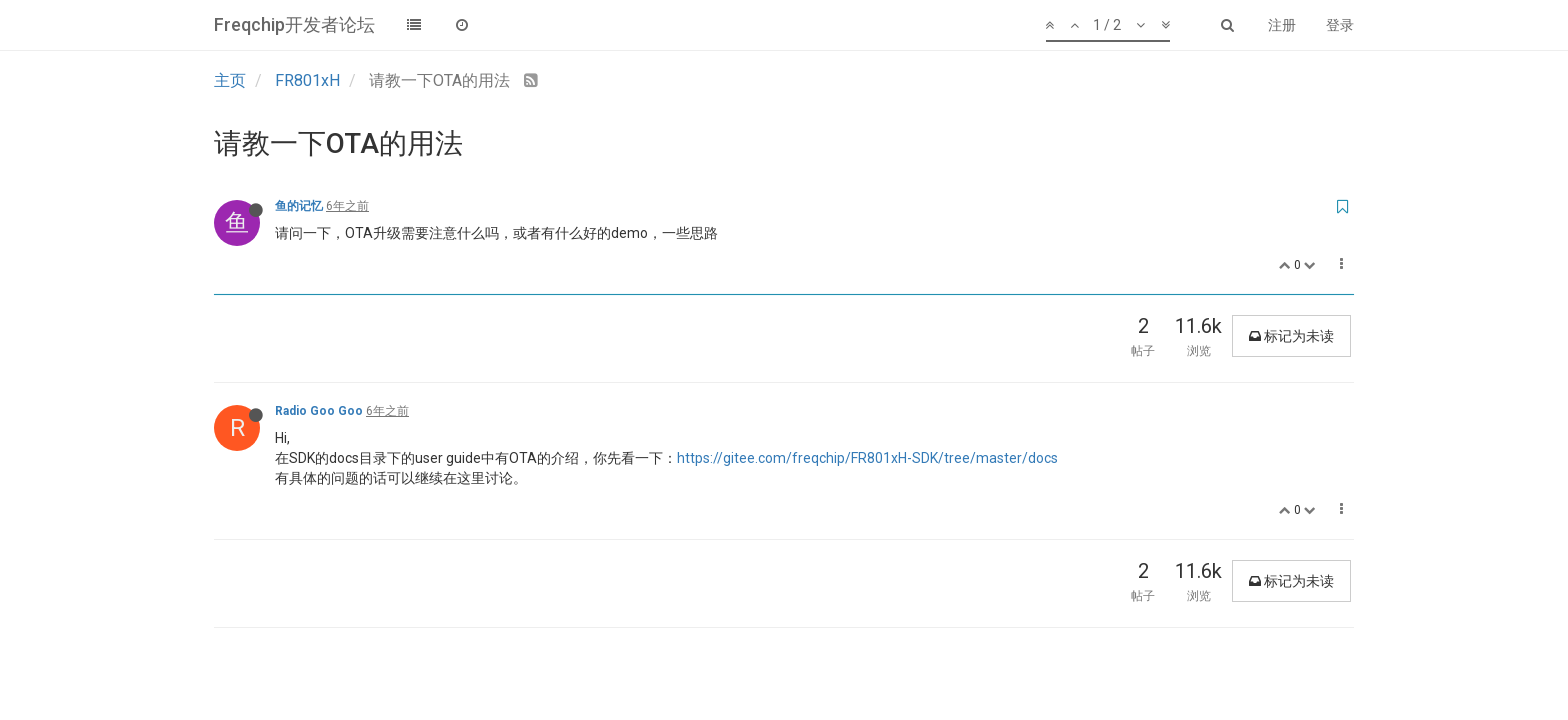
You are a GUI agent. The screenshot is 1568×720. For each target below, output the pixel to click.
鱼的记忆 (299, 206)
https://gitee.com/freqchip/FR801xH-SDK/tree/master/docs (867, 458)
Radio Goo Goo (319, 411)
